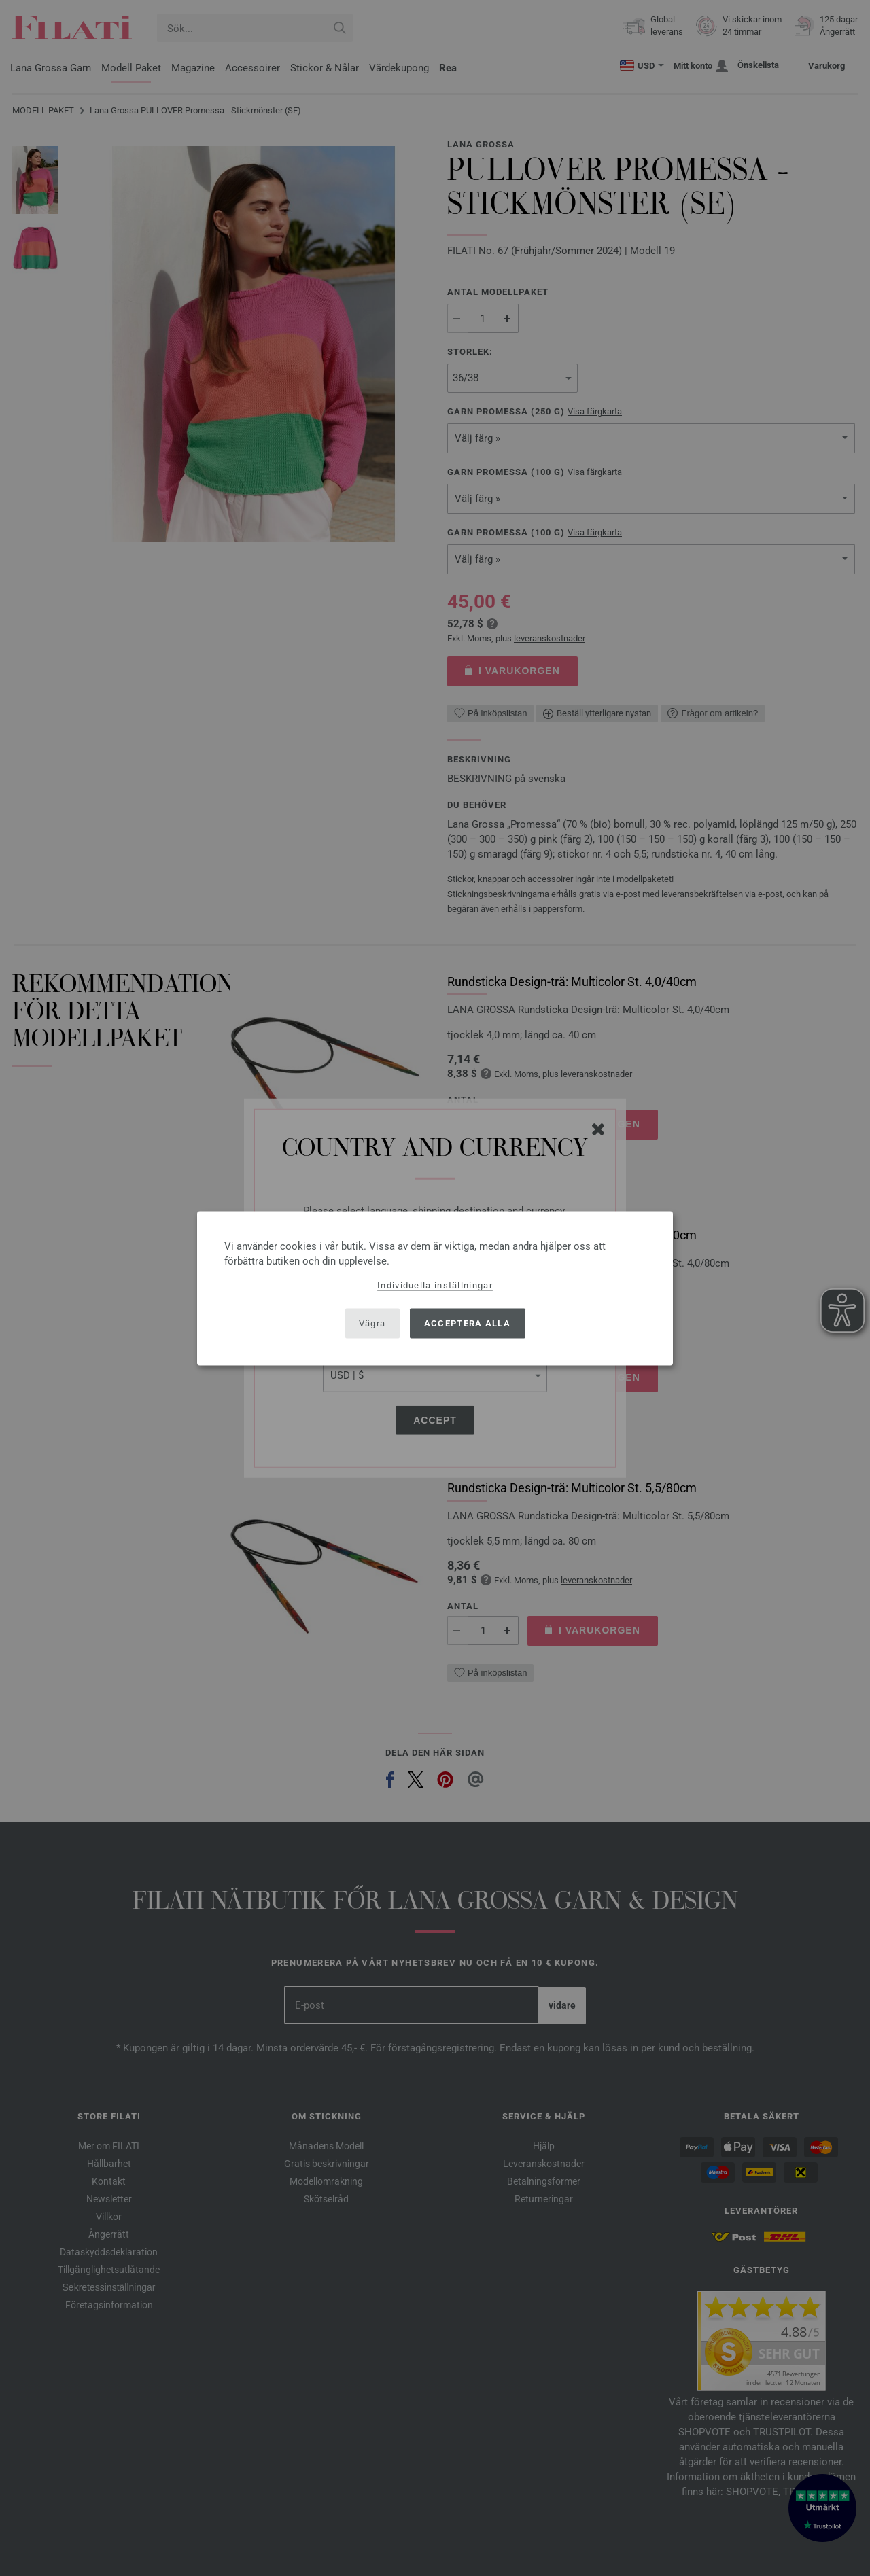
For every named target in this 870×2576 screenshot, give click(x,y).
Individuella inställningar (435, 1285)
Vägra (372, 1323)
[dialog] (435, 1288)
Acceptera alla (467, 1323)
